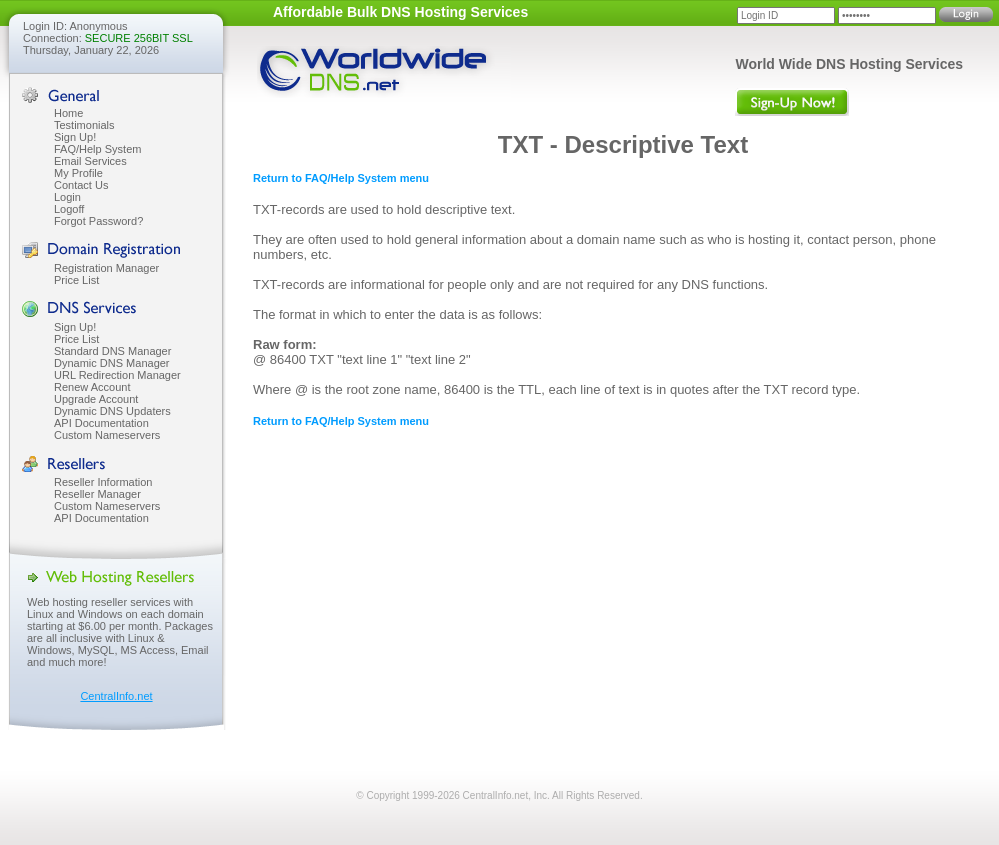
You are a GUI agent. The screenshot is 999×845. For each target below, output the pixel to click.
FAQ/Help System (97, 149)
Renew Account (92, 387)
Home (68, 113)
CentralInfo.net (116, 696)
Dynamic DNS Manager (112, 363)
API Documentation (101, 423)
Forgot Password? (98, 221)
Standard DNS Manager (112, 351)
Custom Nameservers (107, 435)
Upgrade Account (96, 399)
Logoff (69, 209)
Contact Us (81, 185)
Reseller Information (103, 482)
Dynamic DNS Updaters (112, 411)
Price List (76, 280)
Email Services (90, 161)
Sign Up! (75, 137)
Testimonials (84, 125)
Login (67, 197)
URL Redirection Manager (117, 375)
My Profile (78, 173)
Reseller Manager (97, 494)
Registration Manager (106, 268)
